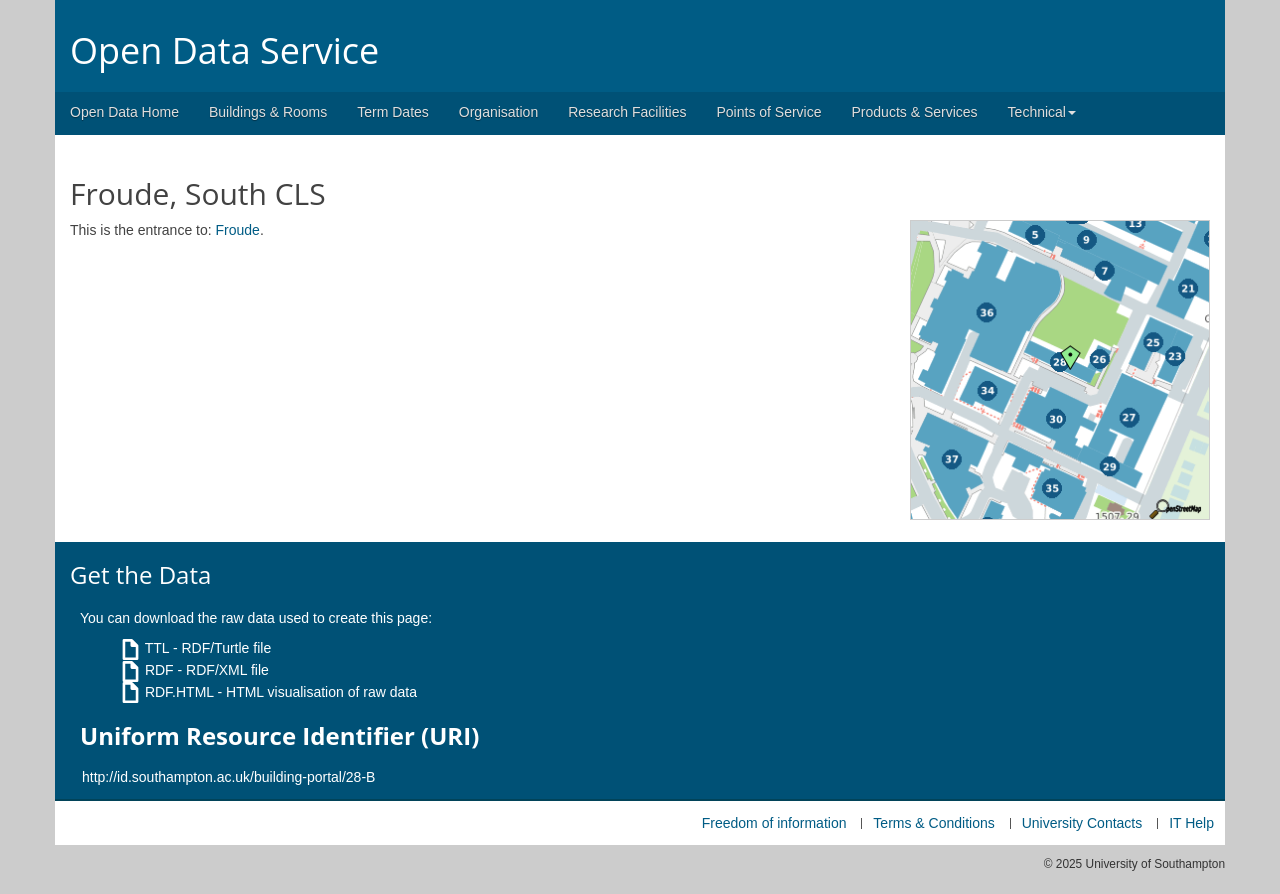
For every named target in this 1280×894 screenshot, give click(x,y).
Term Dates (393, 112)
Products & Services (915, 112)
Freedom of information (774, 823)
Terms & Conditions (933, 823)
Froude (238, 230)
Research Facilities (627, 112)
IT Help (1191, 823)
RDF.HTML (179, 692)
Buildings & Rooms (268, 112)
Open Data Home (124, 112)
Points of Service (768, 112)
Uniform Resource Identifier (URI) (279, 736)
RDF (159, 670)
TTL (157, 648)
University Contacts (1082, 823)
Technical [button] (1042, 112)
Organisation (498, 112)
